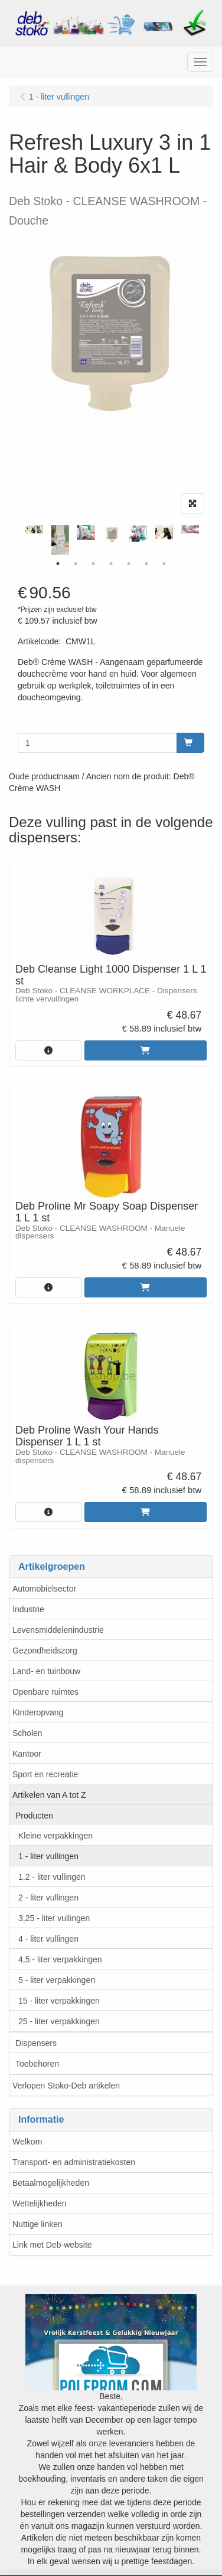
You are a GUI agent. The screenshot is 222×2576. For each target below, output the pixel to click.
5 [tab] (129, 563)
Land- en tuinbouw (46, 1671)
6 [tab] (146, 563)
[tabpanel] (112, 534)
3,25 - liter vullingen (54, 1918)
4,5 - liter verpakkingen (60, 1959)
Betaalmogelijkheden (50, 2183)
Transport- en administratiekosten (73, 2162)
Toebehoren (37, 2063)
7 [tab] (164, 563)
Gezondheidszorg (44, 1650)
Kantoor (26, 1753)
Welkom (27, 2141)
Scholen (27, 1733)
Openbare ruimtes (45, 1692)
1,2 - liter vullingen (52, 1877)
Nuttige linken (37, 2224)
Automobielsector (44, 1588)
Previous (15, 540)
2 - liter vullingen (48, 1897)
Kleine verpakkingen (55, 1835)
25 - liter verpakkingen (59, 2021)
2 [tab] (75, 563)
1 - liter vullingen (48, 1856)
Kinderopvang (37, 1712)
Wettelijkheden (39, 2203)
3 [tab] (93, 563)
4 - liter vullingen (48, 1938)
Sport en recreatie (45, 1774)
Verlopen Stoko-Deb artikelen (66, 2085)
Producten (34, 1815)
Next (207, 540)
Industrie (28, 1609)
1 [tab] (58, 563)
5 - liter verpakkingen (56, 1980)
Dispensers (36, 2043)
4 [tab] (111, 563)
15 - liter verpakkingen (59, 2000)
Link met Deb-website (52, 2244)
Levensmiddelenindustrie (58, 1630)
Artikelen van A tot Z (49, 1795)
